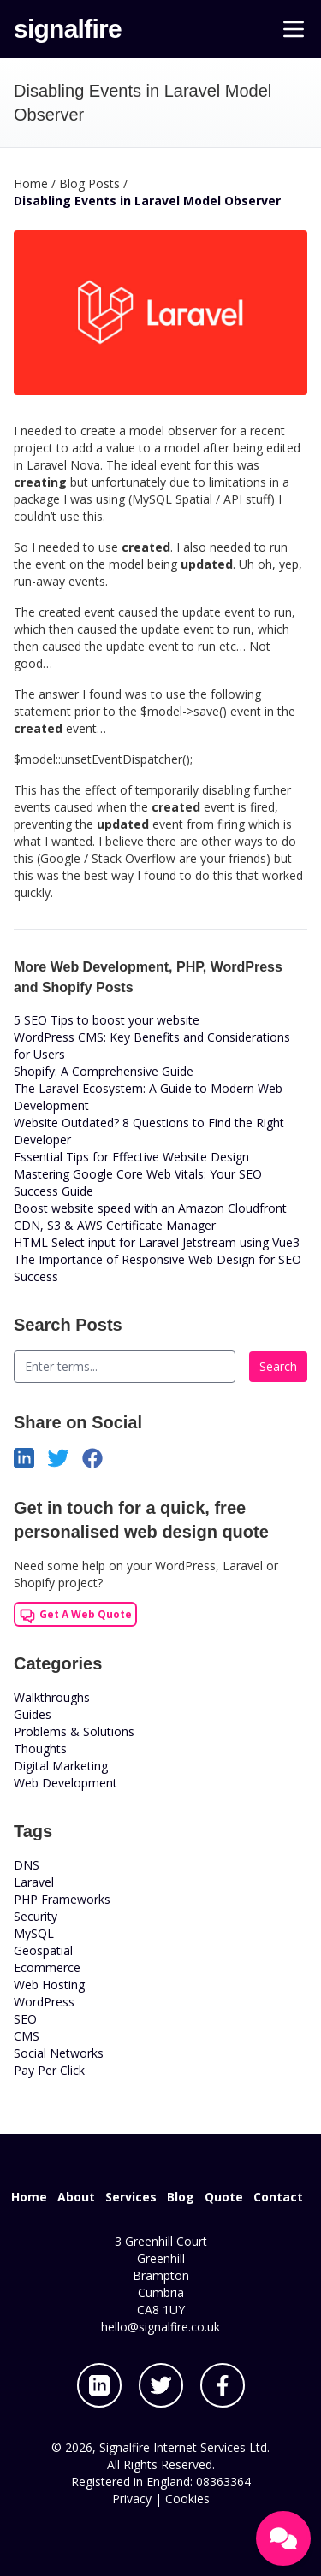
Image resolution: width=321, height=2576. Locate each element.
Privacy (132, 2498)
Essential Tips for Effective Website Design (131, 1157)
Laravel (34, 1882)
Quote (224, 2197)
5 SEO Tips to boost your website (106, 1020)
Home (29, 2197)
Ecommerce (47, 1967)
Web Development (65, 1783)
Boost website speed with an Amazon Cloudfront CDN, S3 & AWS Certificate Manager (150, 1216)
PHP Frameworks (62, 1899)
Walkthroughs (52, 1697)
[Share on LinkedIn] (31, 1457)
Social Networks (59, 2053)
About (76, 2197)
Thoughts (40, 1748)
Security (35, 1916)
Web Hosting (49, 1984)
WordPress (44, 2002)
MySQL (34, 1933)
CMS (26, 2036)
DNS (26, 1865)
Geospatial (43, 1950)
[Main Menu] (293, 29)
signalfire (68, 29)
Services (131, 2197)
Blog (180, 2197)
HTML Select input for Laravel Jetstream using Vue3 (157, 1242)
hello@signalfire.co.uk (160, 2327)
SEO (25, 2019)
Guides (32, 1714)
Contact (278, 2197)
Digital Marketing (61, 1766)
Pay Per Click (49, 2070)
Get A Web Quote (75, 1615)
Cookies (187, 2498)
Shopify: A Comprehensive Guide (103, 1071)
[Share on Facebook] (99, 1457)
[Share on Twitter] (65, 1457)
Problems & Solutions (74, 1731)
